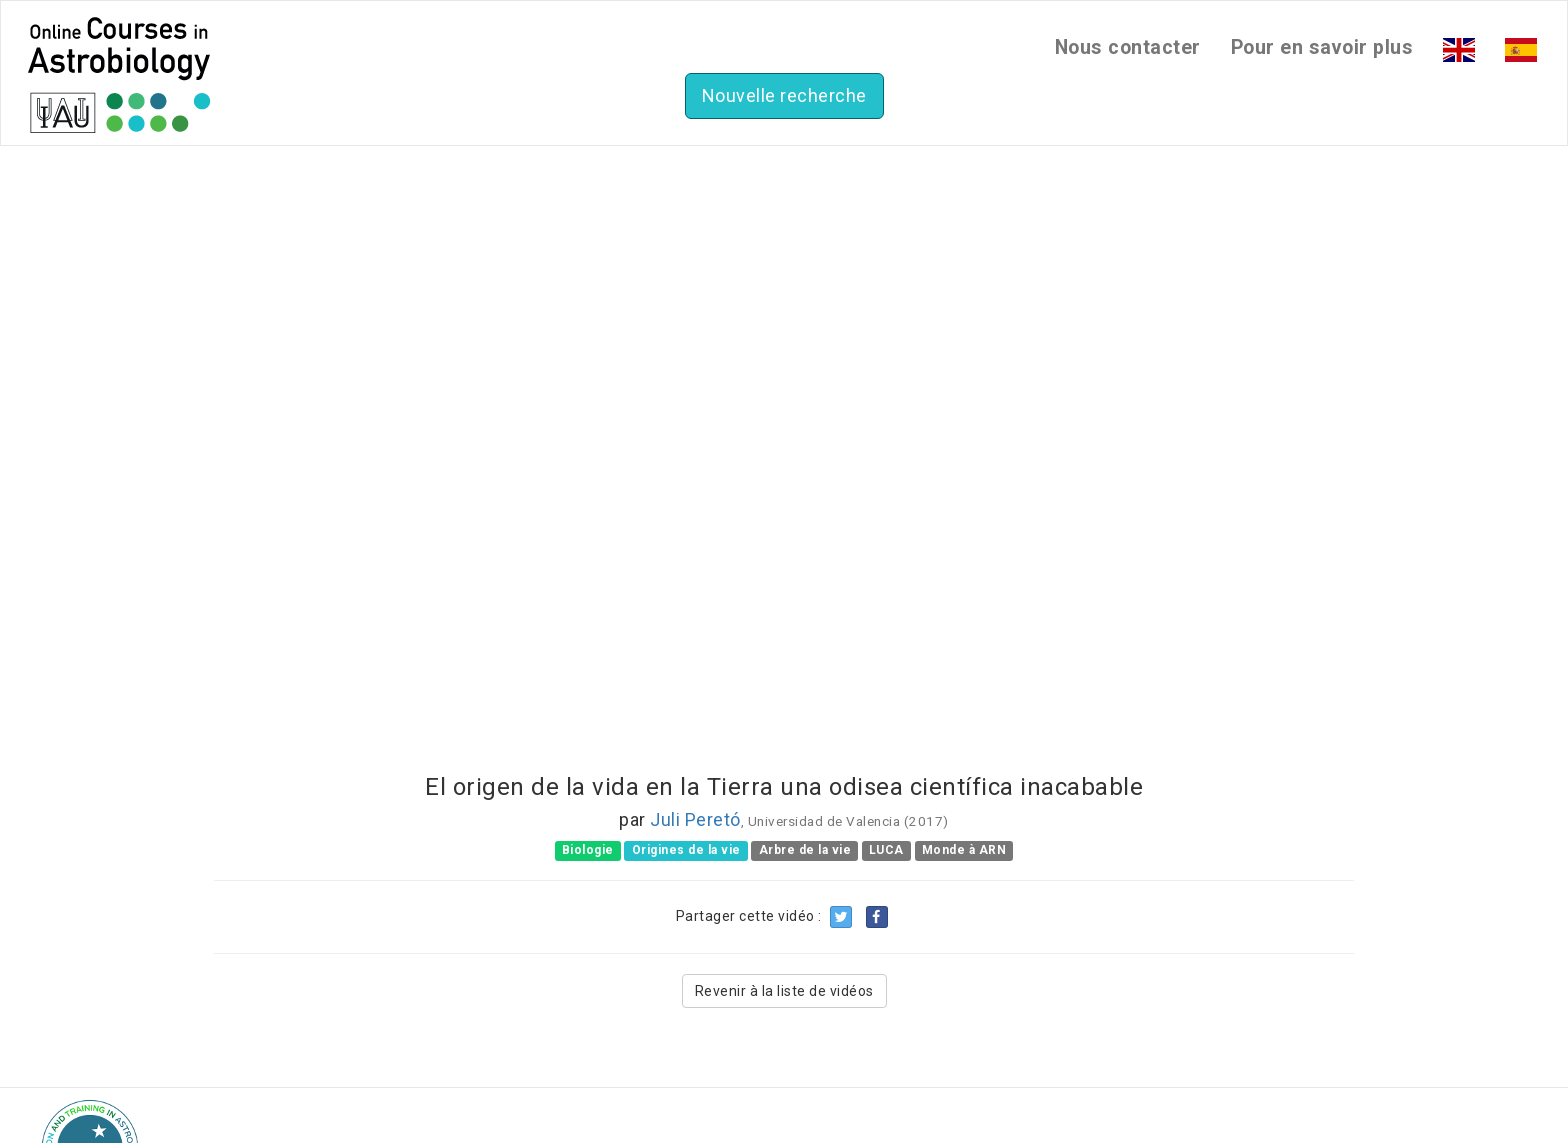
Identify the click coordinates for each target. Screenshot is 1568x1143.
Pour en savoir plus (1322, 47)
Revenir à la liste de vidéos (784, 991)
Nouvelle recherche (784, 95)
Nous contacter (1128, 47)
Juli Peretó (695, 819)
